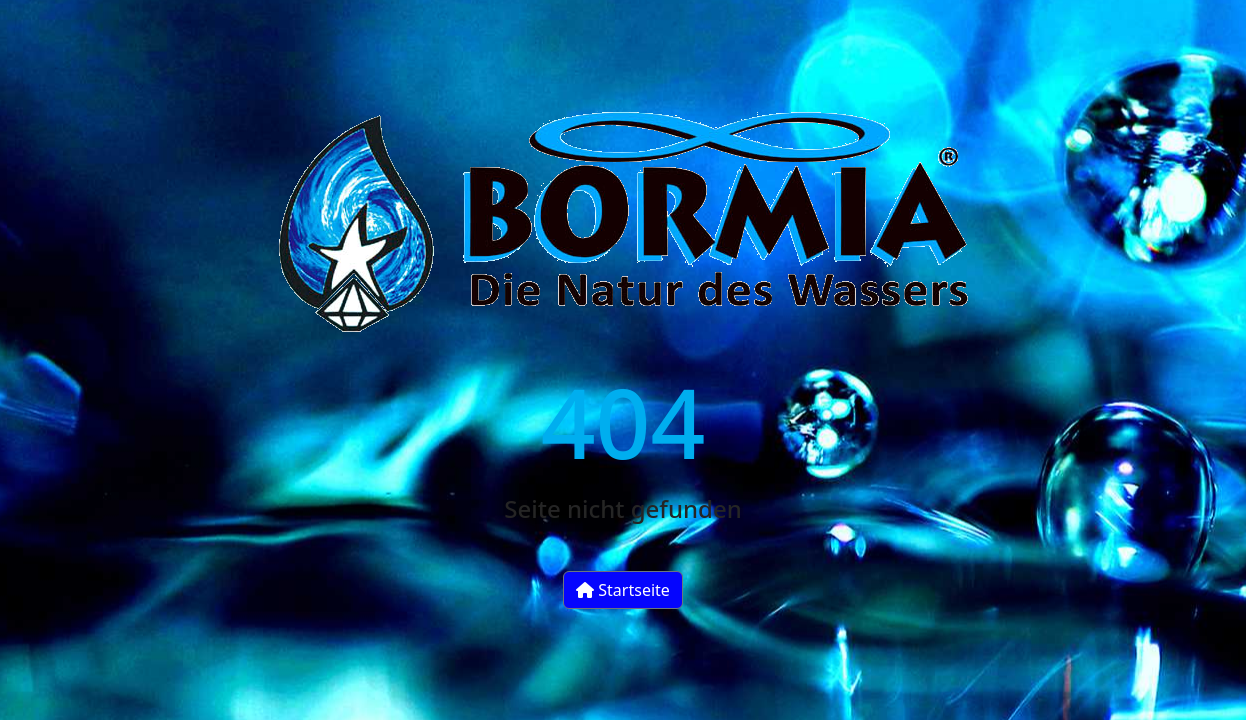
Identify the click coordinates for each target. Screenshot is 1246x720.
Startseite (623, 590)
